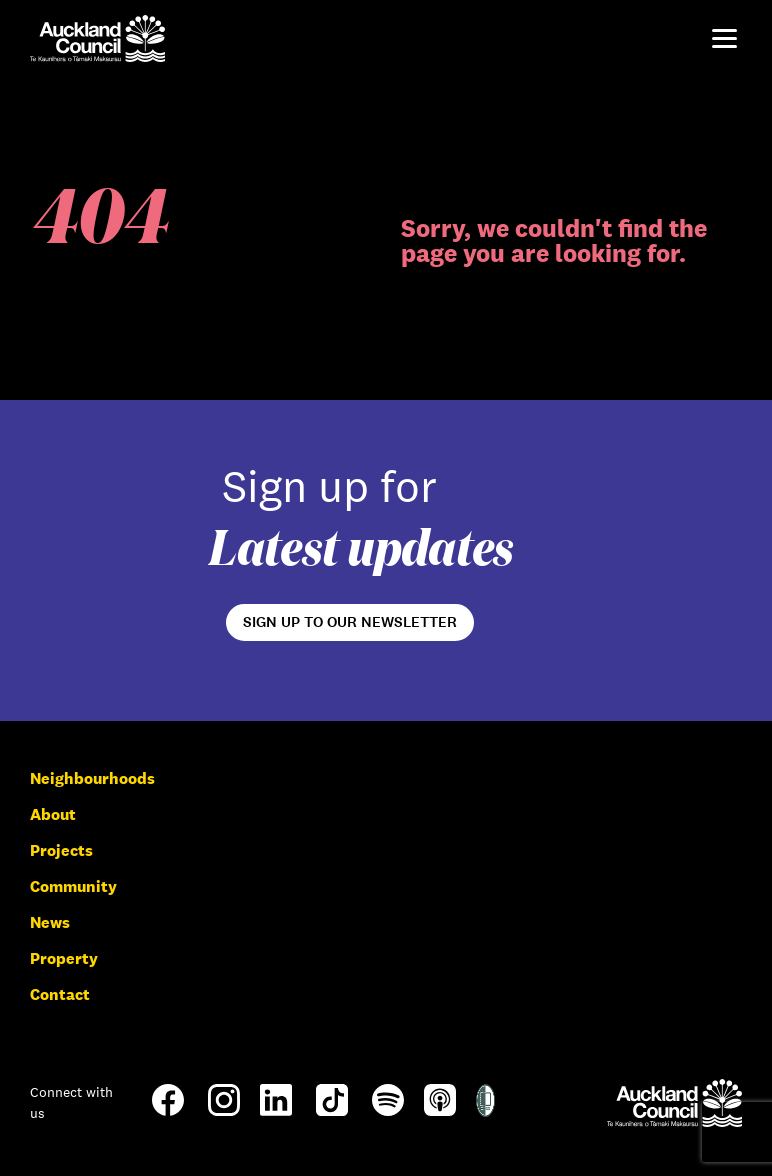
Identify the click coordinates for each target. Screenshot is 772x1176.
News (50, 922)
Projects (61, 850)
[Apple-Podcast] (440, 1110)
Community (73, 886)
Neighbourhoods (92, 778)
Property (64, 958)
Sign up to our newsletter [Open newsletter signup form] (350, 622)
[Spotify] (388, 1110)
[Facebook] (168, 1114)
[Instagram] (224, 1110)
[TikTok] (332, 1114)
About (53, 814)
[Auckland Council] (674, 1102)
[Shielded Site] (485, 1111)
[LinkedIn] (276, 1110)
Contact (60, 994)
